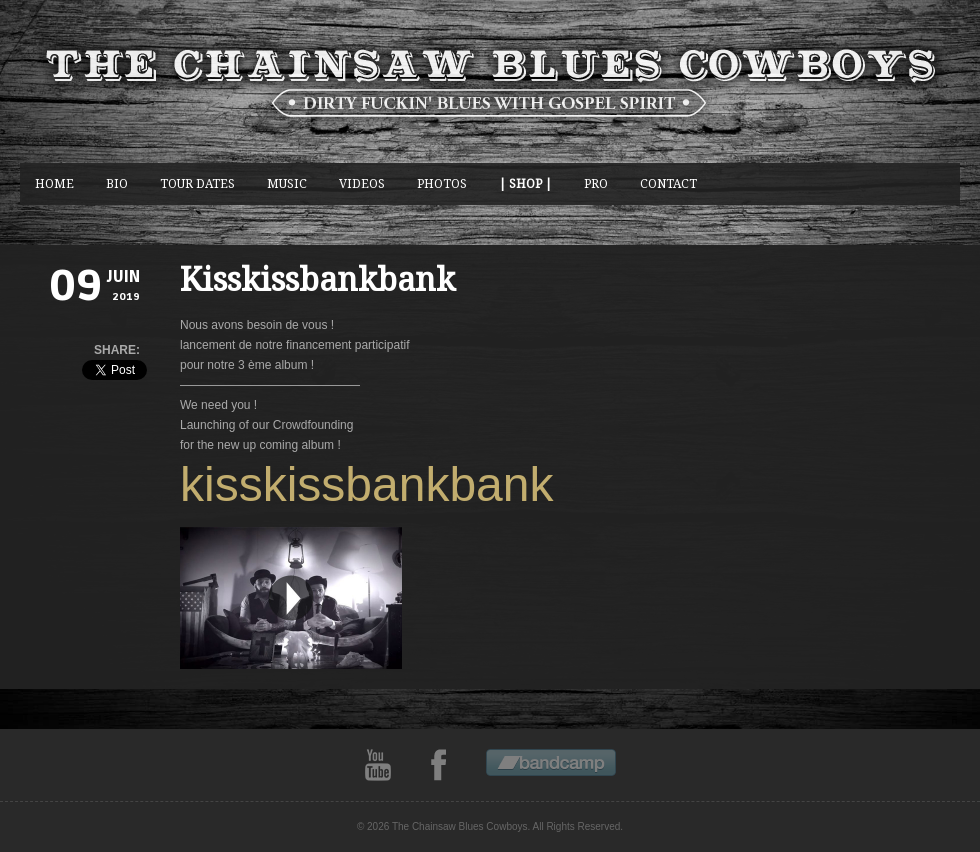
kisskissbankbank (367, 484)
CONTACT (668, 183)
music (287, 183)
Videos (362, 183)
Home (54, 183)
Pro (596, 183)
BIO (117, 183)
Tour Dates (197, 183)
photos (442, 183)
